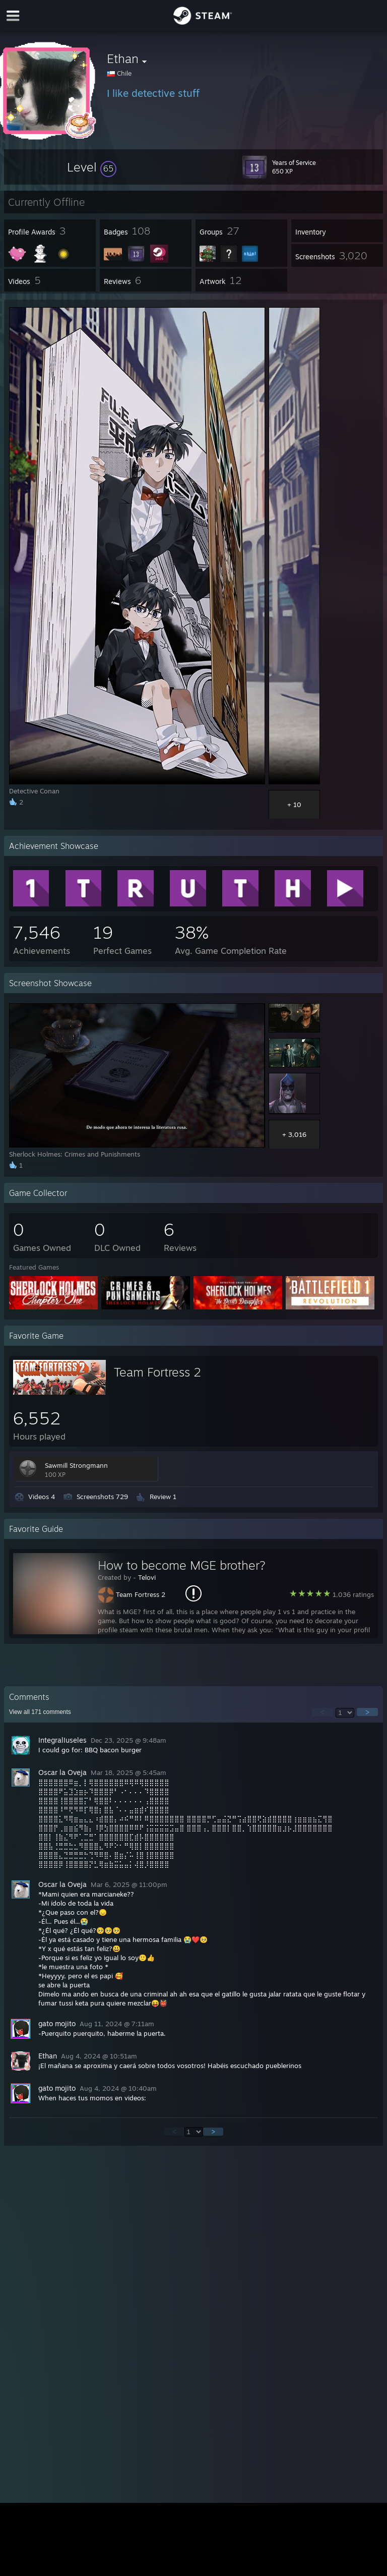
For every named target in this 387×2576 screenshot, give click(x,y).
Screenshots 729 (102, 1497)
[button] (91, 167)
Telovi (147, 1577)
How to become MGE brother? (182, 1565)
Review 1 (163, 1497)
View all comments (40, 1711)
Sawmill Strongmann (76, 1465)
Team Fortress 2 (157, 1372)
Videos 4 (41, 1497)
